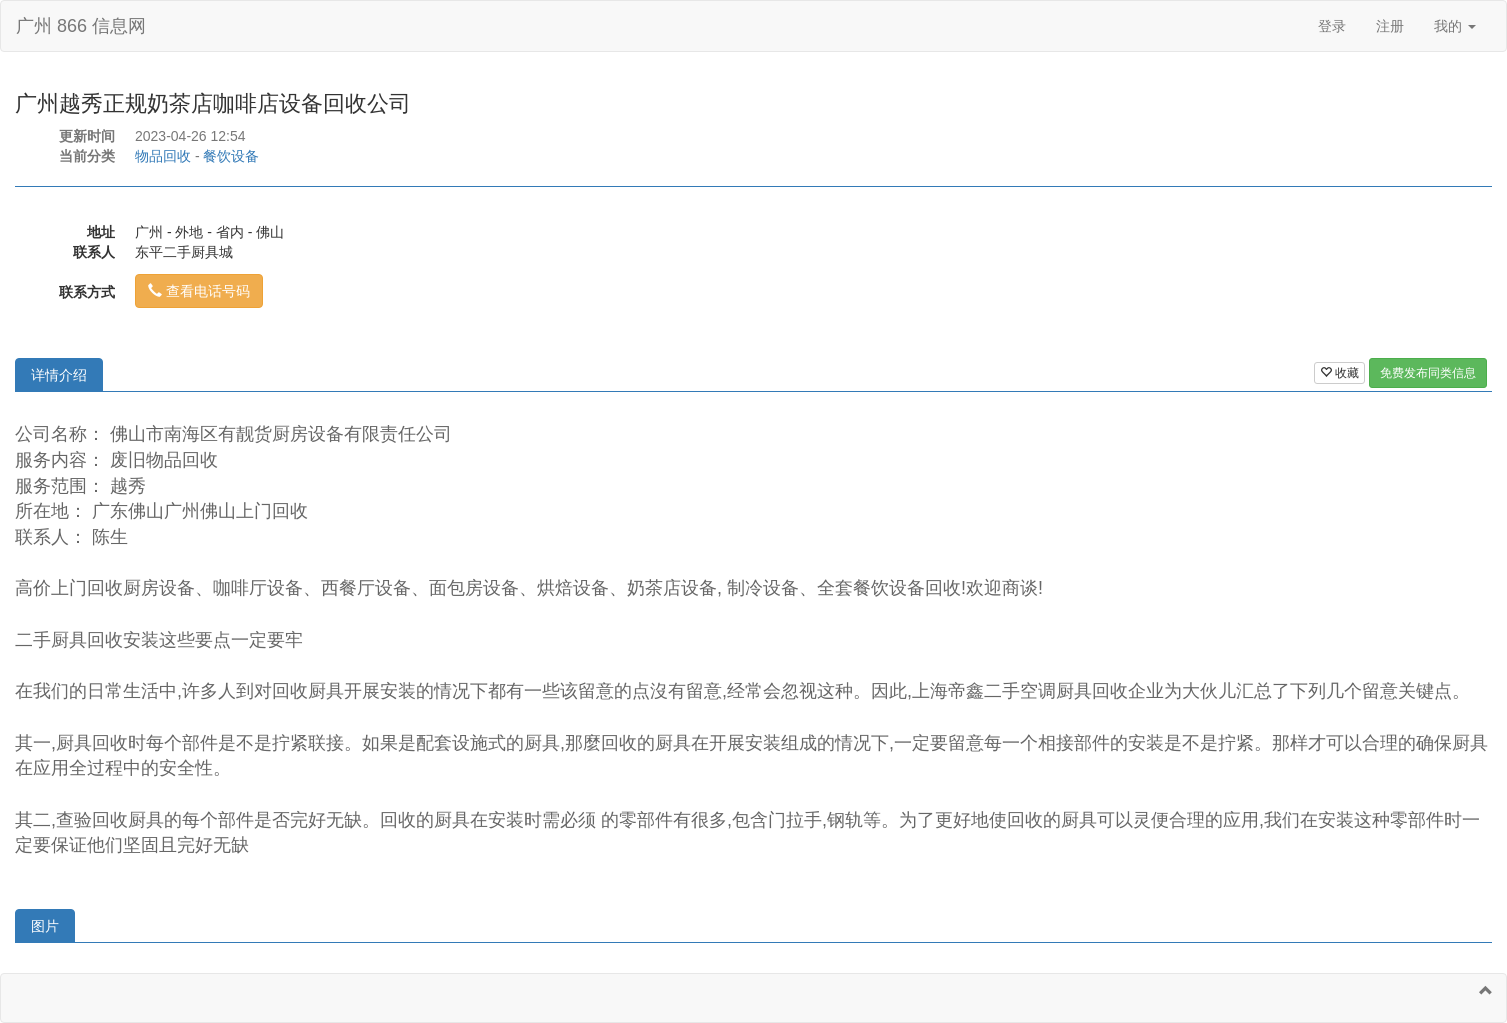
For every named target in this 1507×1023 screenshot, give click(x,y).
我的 (1455, 26)
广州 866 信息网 (81, 26)
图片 (45, 926)
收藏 (1339, 373)
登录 (1332, 26)
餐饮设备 (231, 156)
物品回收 (163, 156)
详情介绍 (59, 375)
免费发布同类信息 (1428, 373)
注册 (1390, 26)
